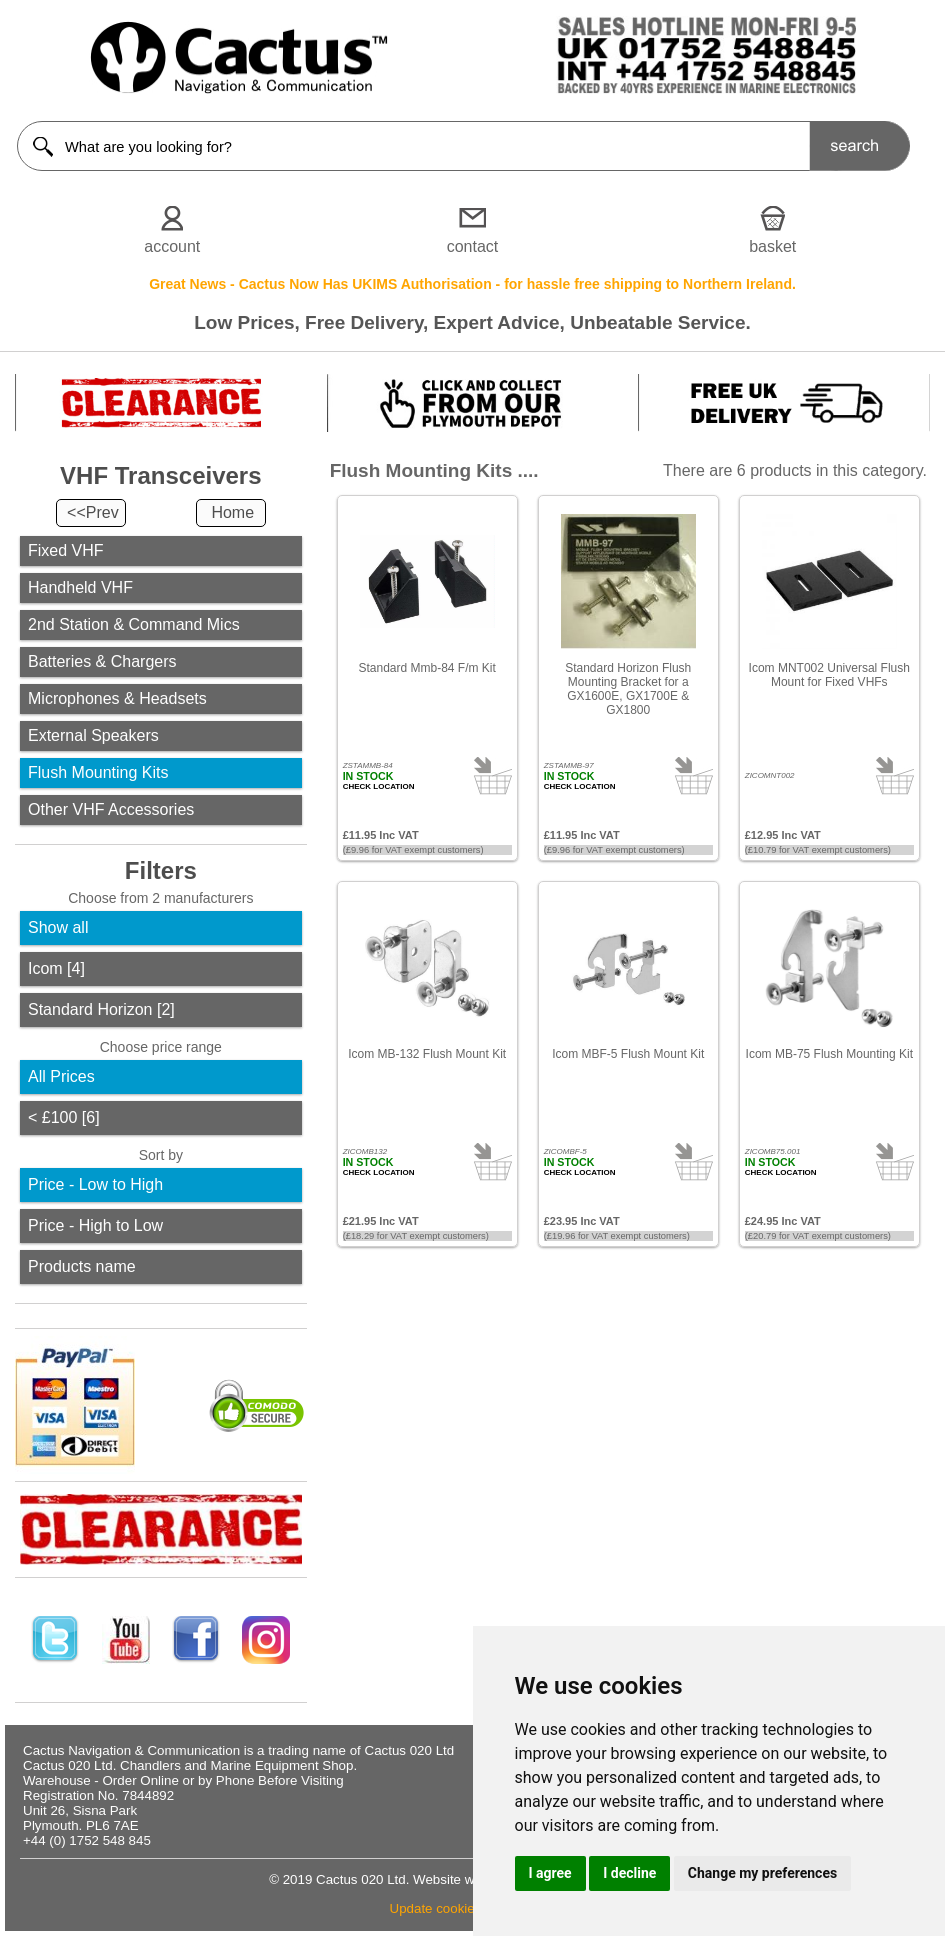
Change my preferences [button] (762, 1873)
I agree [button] (550, 1873)
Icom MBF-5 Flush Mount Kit (628, 1054)
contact (473, 246)
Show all (58, 927)
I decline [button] (629, 1873)
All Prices (61, 1076)
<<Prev (93, 512)
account (172, 246)
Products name (82, 1266)
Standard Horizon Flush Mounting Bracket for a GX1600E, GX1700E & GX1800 (628, 689)
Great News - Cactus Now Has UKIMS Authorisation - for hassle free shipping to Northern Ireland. (472, 284)
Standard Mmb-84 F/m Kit (426, 668)
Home (232, 512)
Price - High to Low (95, 1225)
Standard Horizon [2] (101, 1009)
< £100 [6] (64, 1117)
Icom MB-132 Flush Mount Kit (427, 1054)
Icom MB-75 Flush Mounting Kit (829, 1054)
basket (772, 246)
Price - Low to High (95, 1184)
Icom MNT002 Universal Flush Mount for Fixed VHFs (829, 675)
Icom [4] (56, 968)
